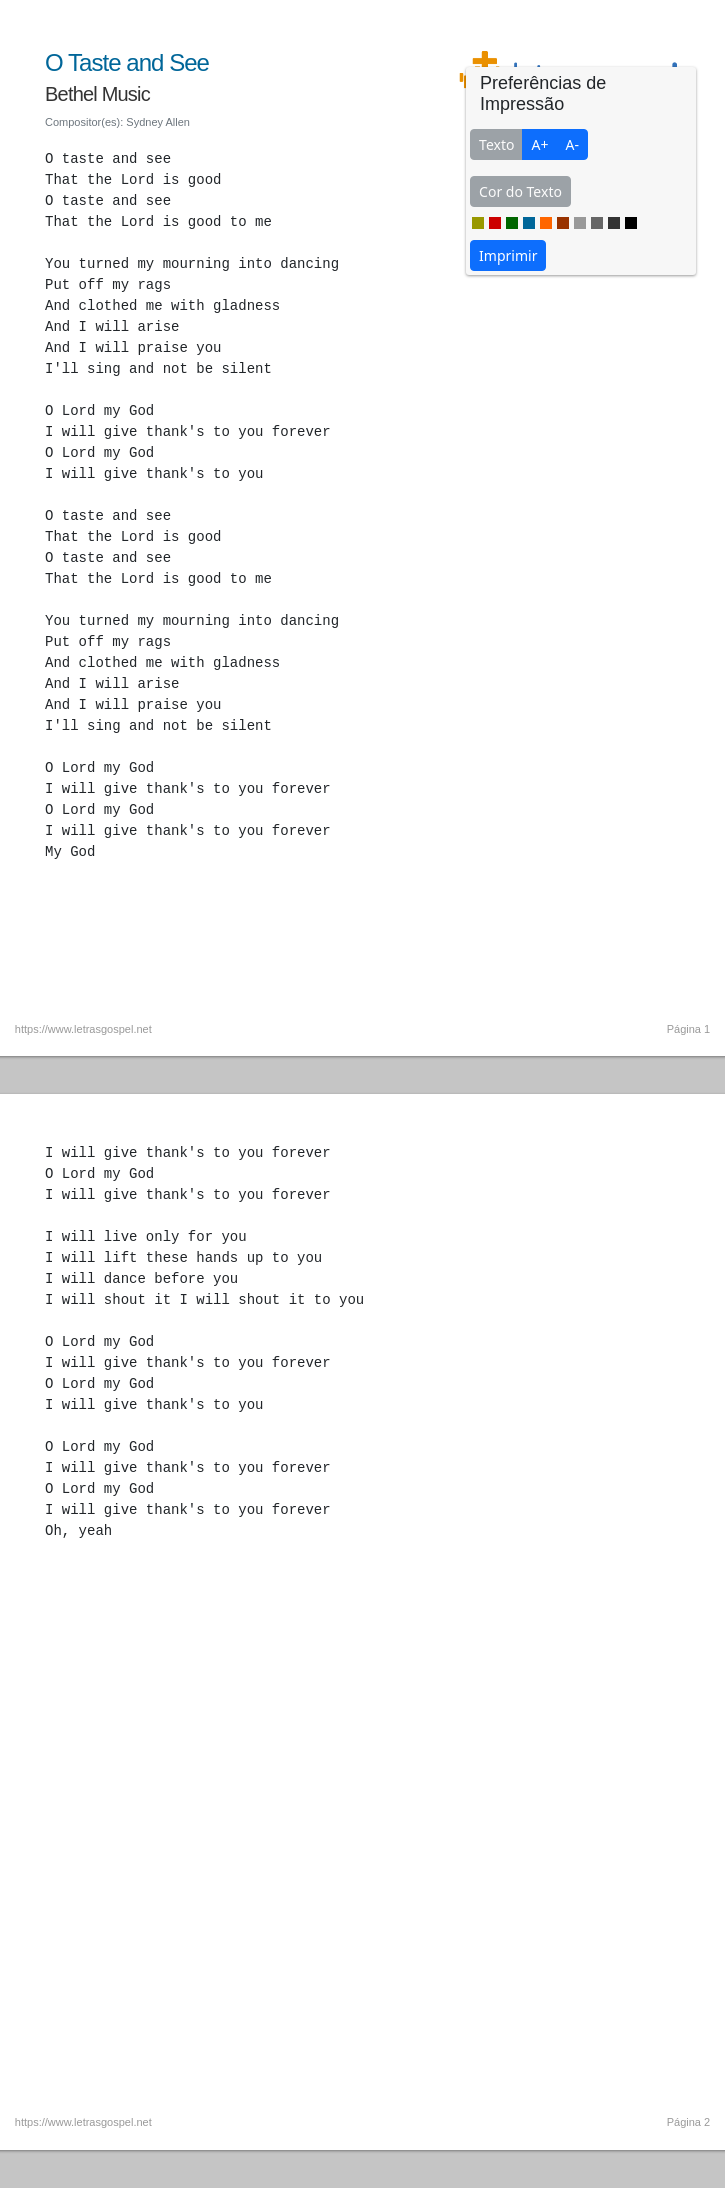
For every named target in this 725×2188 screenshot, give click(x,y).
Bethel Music (97, 94)
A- (571, 144)
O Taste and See (127, 62)
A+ (539, 144)
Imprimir (508, 255)
